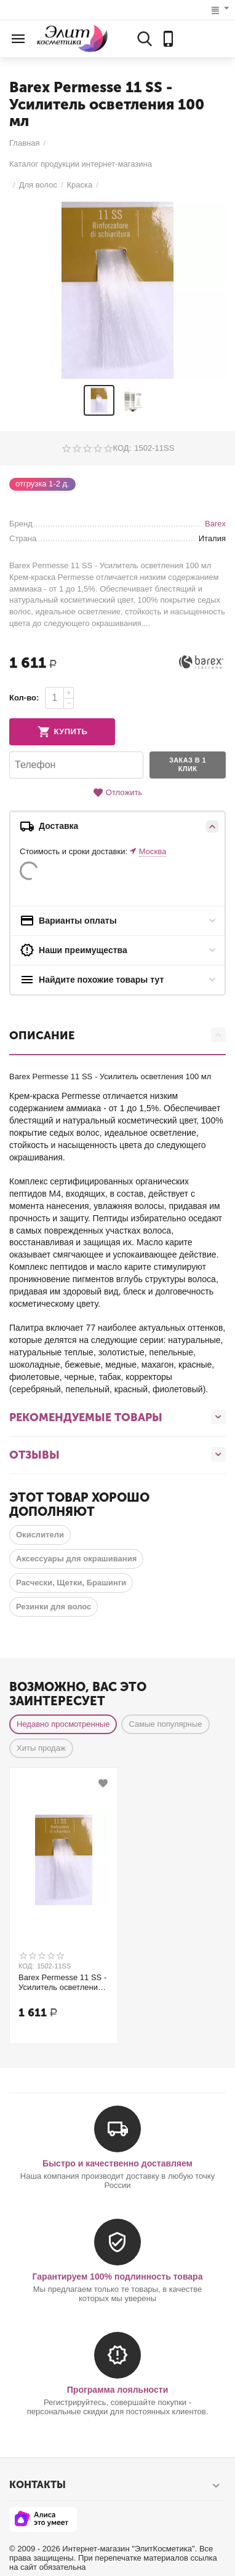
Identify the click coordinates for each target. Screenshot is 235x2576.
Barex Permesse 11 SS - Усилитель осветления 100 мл (62, 1982)
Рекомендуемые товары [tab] (117, 1416)
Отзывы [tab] (117, 1454)
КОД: (122, 448)
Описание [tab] (117, 1035)
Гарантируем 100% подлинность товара (118, 2276)
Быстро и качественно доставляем (117, 2163)
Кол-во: (24, 697)
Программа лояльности (118, 2390)
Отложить (117, 793)
